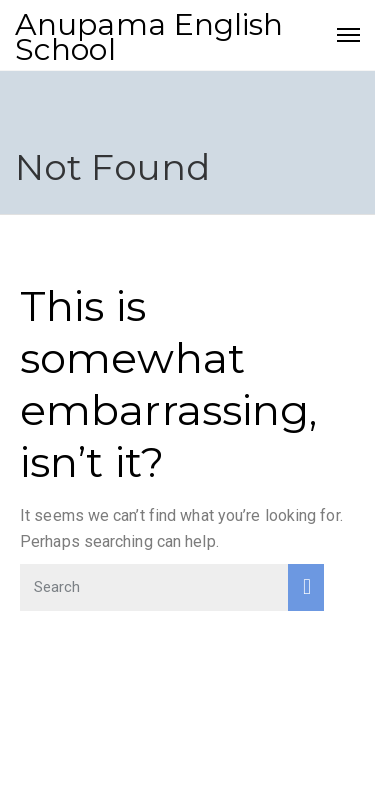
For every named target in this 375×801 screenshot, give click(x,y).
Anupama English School (149, 37)
